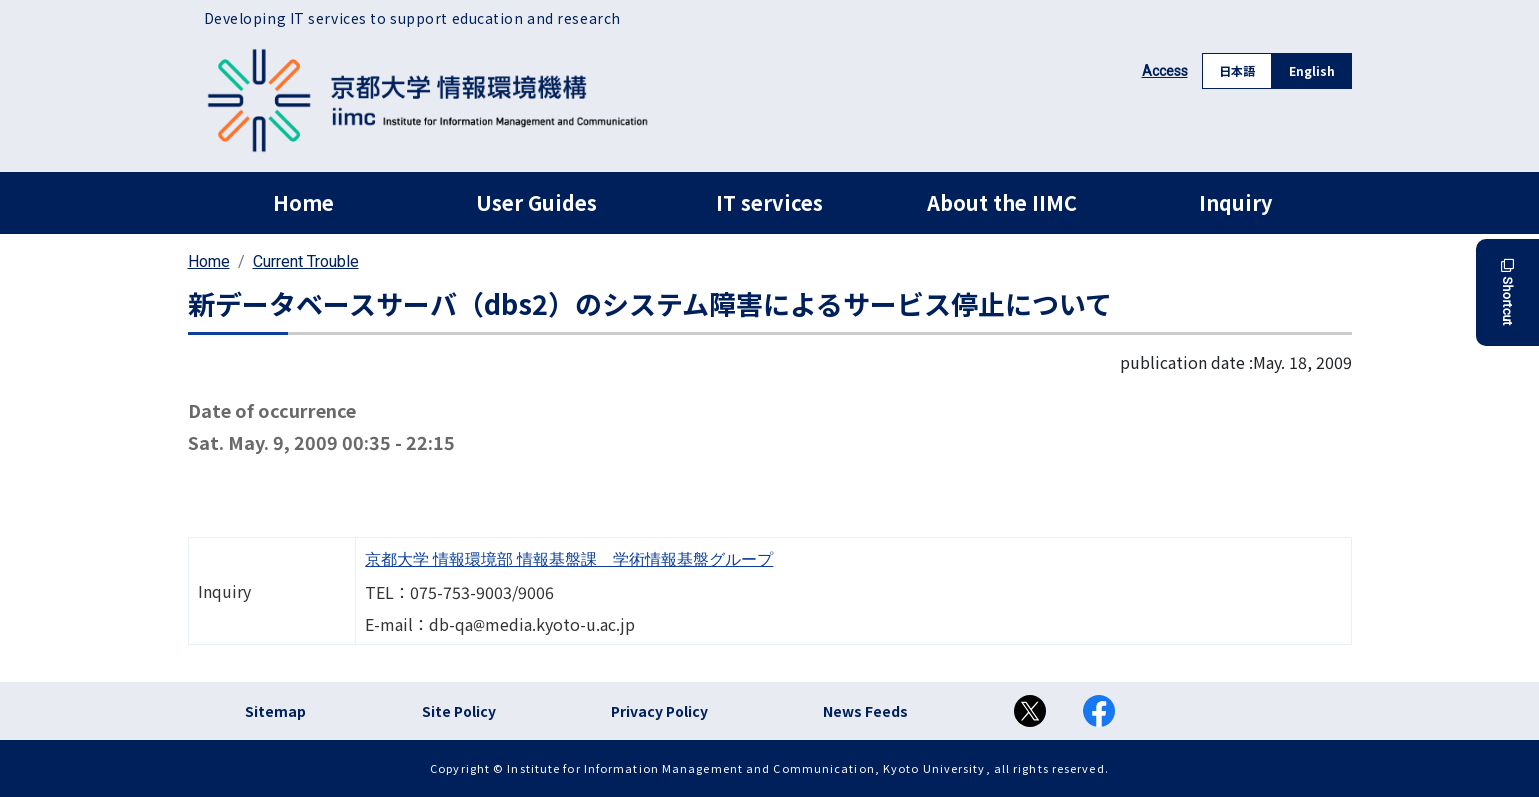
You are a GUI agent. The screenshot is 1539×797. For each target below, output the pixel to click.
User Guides (536, 202)
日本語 (1237, 70)
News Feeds (865, 711)
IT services (769, 202)
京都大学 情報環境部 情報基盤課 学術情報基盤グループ (569, 559)
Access (1165, 71)
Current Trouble (306, 261)
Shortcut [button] (1507, 292)
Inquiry (1235, 202)
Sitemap (275, 711)
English (1312, 70)
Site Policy (459, 711)
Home (303, 202)
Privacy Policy (659, 711)
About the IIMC (1002, 202)
